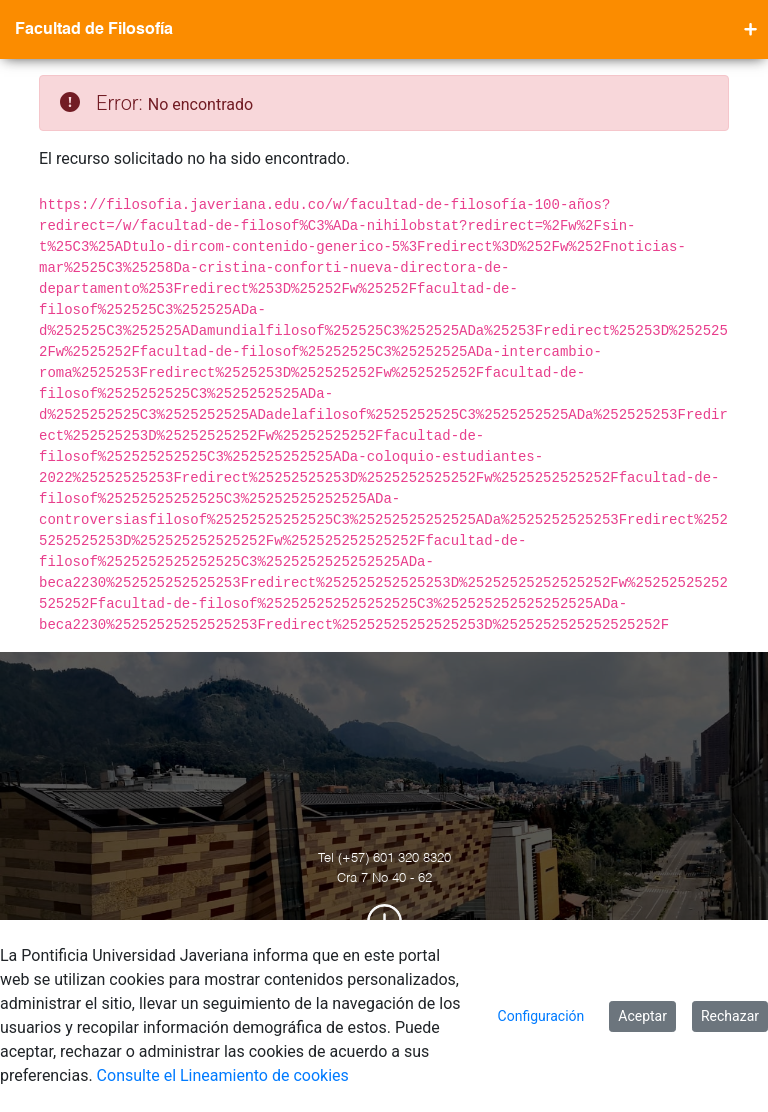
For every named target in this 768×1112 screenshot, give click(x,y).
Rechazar (730, 1016)
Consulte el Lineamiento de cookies (223, 1075)
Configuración (541, 1016)
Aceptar (642, 1016)
